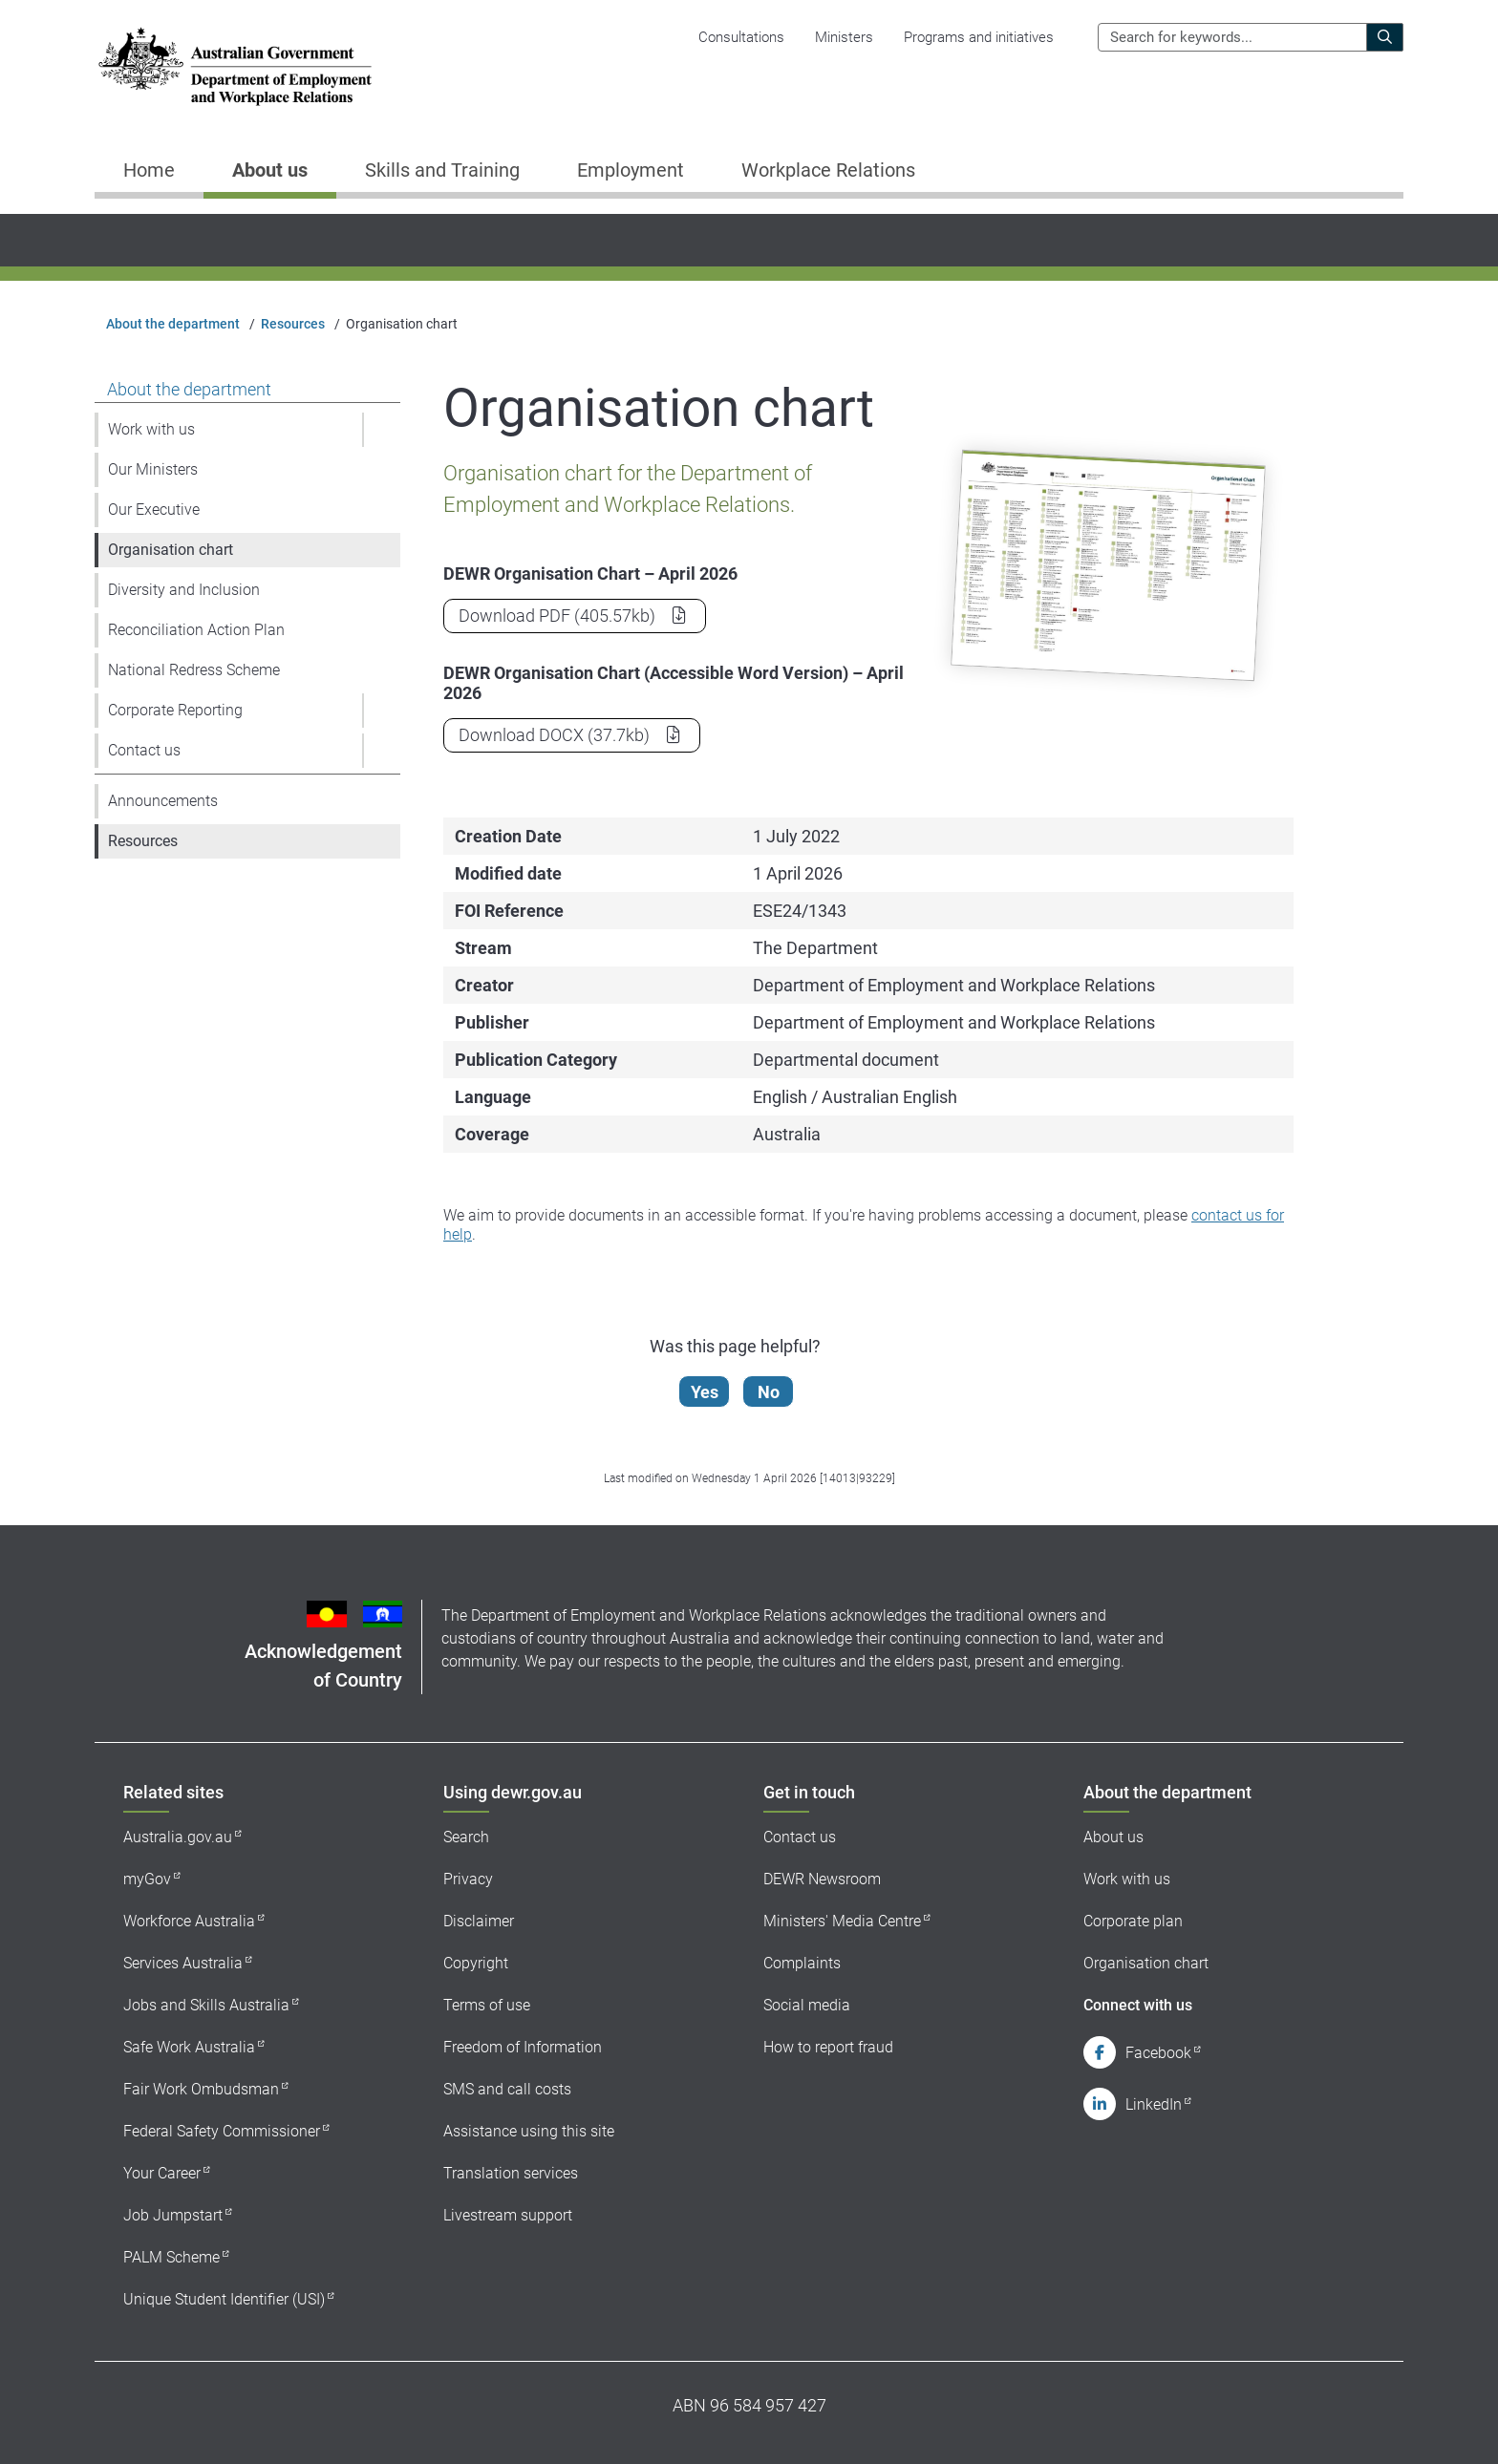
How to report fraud (828, 2047)
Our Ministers (153, 469)
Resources (293, 323)
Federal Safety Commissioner (221, 2131)
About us (1113, 1837)
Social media (806, 2005)
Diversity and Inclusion (184, 590)
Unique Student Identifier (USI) (224, 2299)
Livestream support (507, 2215)
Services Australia (183, 1963)
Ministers (844, 37)
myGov (147, 1879)
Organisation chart (170, 550)
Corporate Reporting (175, 710)
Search (466, 1837)
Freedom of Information (522, 2047)
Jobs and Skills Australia (206, 2005)
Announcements (163, 801)
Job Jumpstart (173, 2215)
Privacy (468, 1879)
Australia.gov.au (177, 1837)
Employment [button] (630, 170)
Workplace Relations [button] (828, 170)
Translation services (510, 2173)
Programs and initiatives (979, 37)
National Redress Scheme (194, 670)
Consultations (741, 37)
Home (149, 170)
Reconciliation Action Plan (196, 630)
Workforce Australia (189, 1921)
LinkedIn (1153, 2104)
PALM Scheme (171, 2257)
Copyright (475, 1963)
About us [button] (270, 170)
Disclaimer (478, 1921)
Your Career (162, 2173)
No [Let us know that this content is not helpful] (773, 1392)
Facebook (1158, 2053)
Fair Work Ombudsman (201, 2089)
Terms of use (486, 2005)
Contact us (144, 750)
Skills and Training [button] (442, 170)
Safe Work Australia (189, 2047)
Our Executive (154, 509)
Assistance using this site (528, 2131)
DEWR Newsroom (822, 1879)
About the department (173, 323)
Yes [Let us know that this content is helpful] (709, 1392)
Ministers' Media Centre (842, 1921)
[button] (381, 430)
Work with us (151, 429)
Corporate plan (1133, 1921)
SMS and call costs (507, 2089)
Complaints (802, 1963)
